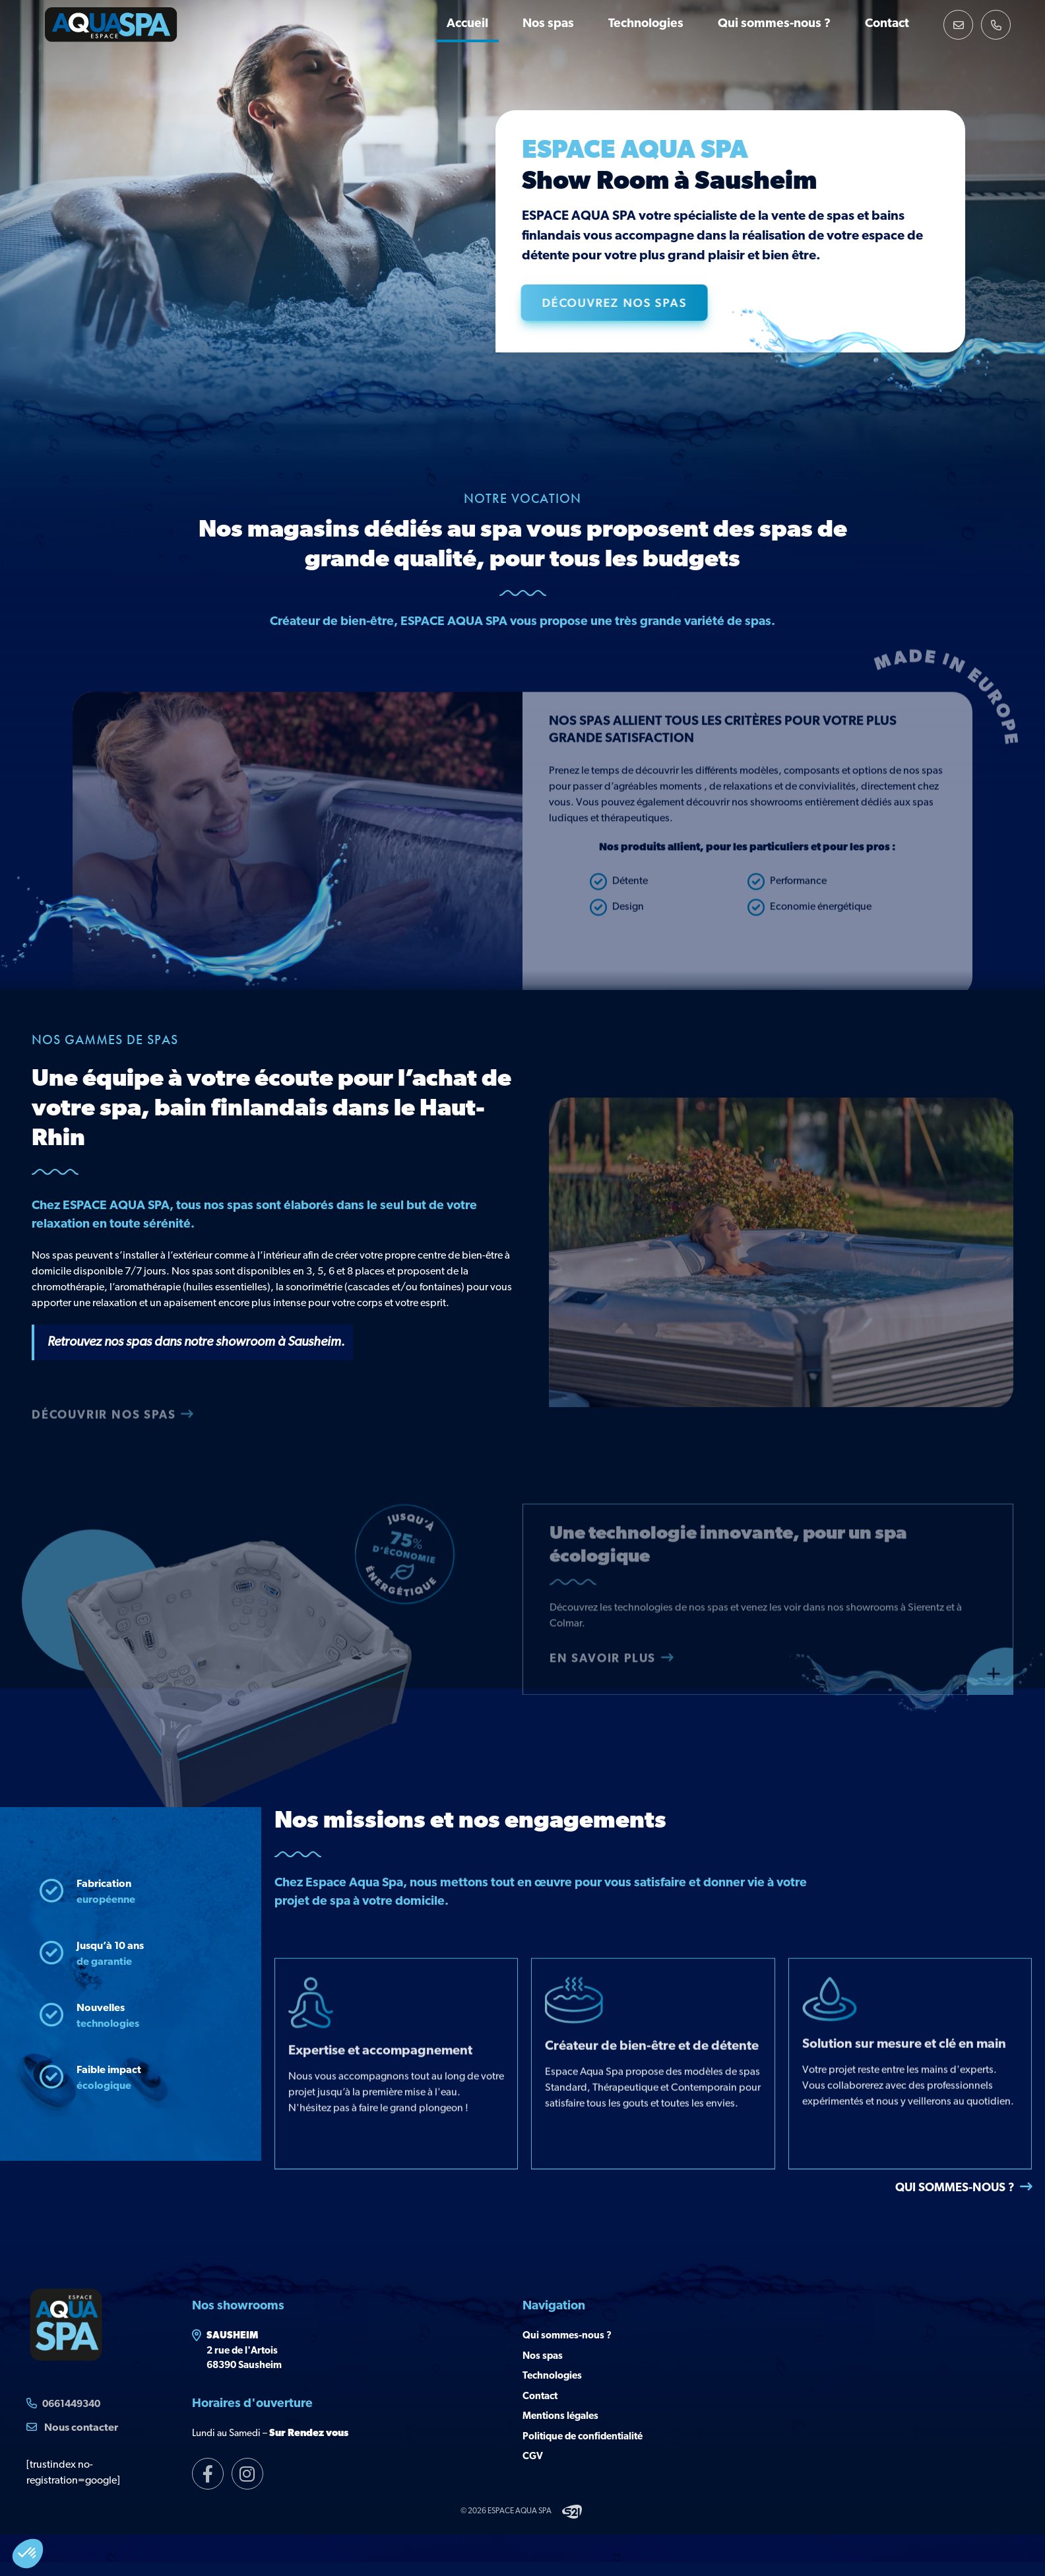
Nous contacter (72, 2427)
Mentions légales (560, 2417)
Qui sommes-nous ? (774, 24)
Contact (887, 24)
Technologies (645, 24)
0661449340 (71, 2405)
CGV (532, 2457)
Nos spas (548, 24)
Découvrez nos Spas (631, 302)
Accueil (467, 24)
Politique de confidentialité (582, 2437)
